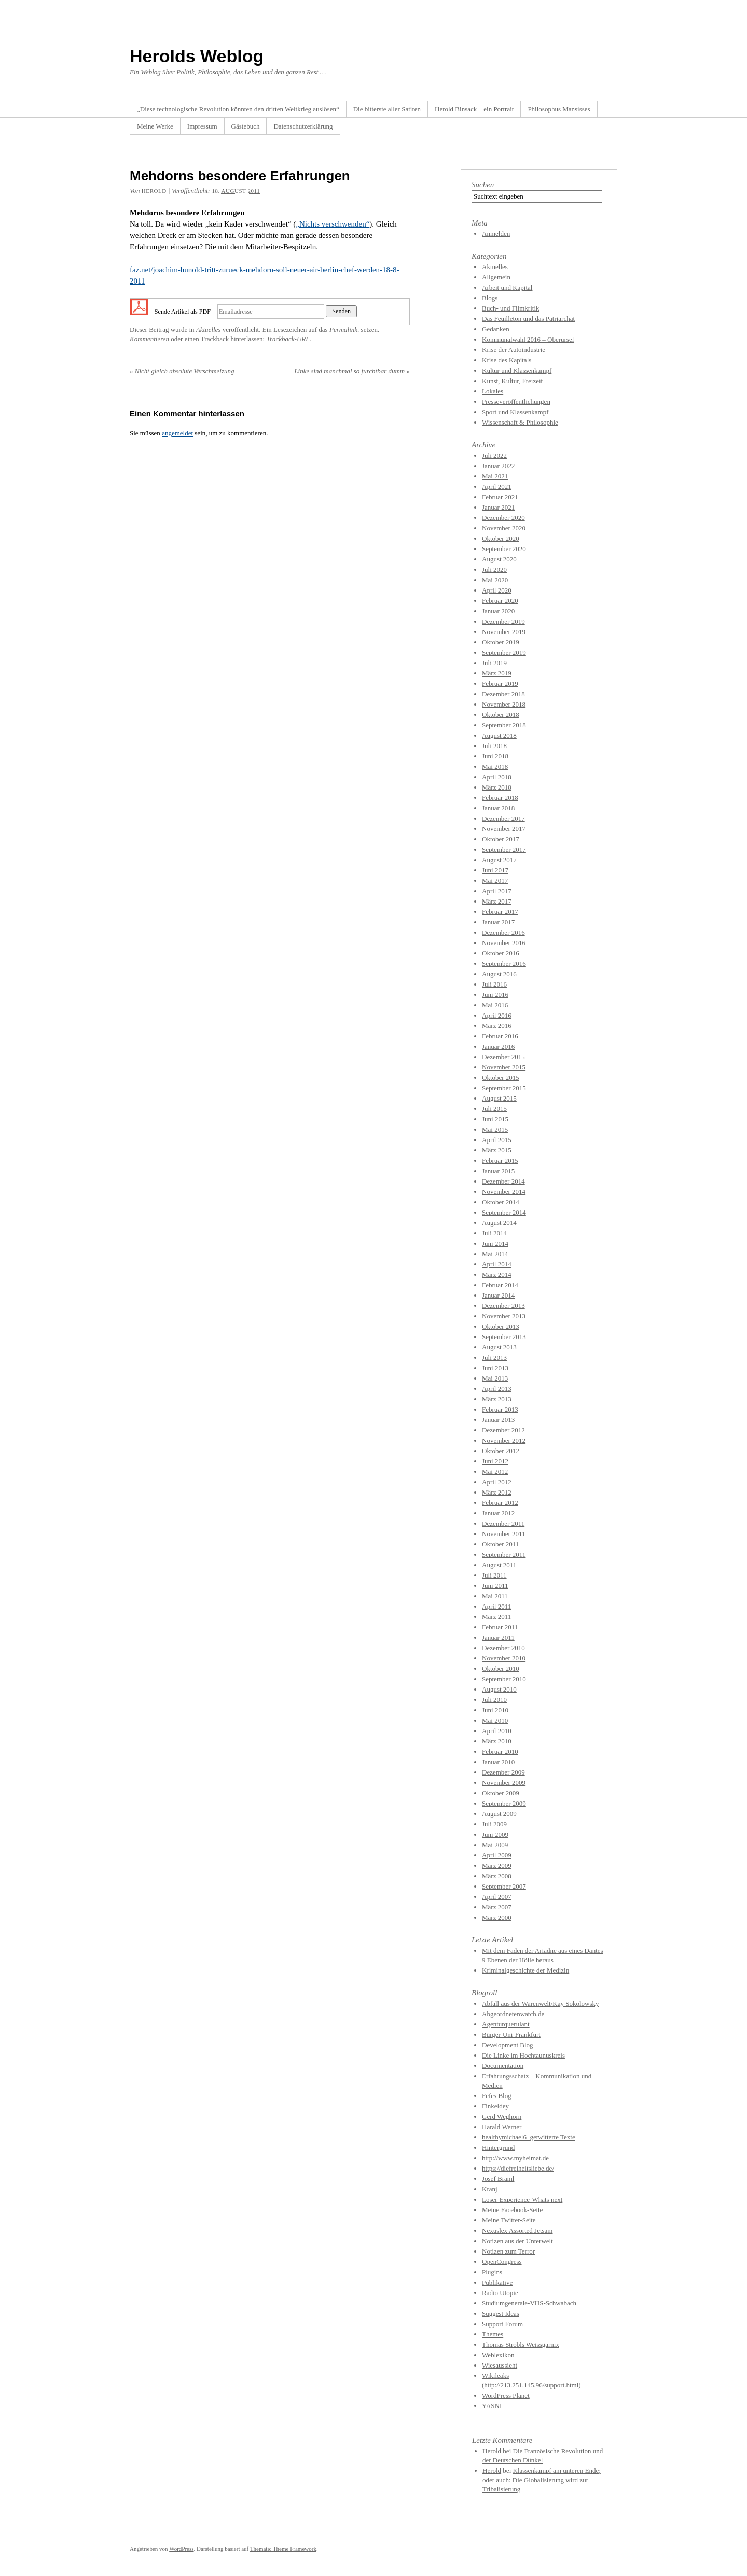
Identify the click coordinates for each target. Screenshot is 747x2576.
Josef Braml (498, 2179)
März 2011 (496, 1617)
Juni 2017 (495, 870)
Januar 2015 (498, 1171)
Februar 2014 (500, 1285)
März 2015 (496, 1150)
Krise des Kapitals (506, 360)
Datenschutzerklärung (303, 126)
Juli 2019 (494, 663)
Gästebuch (245, 126)
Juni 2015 (495, 1119)
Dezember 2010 (503, 1648)
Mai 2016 (495, 1005)
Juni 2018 (495, 756)
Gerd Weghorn (501, 2116)
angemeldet (177, 433)
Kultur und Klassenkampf (516, 370)
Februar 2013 (500, 1409)
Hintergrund (498, 2147)
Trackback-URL (287, 339)
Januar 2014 (498, 1295)
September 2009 (504, 1803)
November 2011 (503, 1534)
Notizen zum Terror (508, 2251)
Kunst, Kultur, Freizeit (512, 381)
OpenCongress (502, 2261)
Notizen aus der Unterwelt (517, 2241)
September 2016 (504, 963)
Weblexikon (498, 2355)
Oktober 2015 (500, 1077)
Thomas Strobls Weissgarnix (520, 2344)
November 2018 (503, 704)
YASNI (492, 2406)
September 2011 (503, 1554)
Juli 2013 (494, 1357)
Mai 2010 (495, 1720)
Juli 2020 (494, 569)
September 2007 (504, 1886)
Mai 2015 (495, 1129)
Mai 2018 (495, 766)
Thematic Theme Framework (283, 2548)
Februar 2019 (500, 683)
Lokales (492, 391)
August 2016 (499, 974)
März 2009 (496, 1865)
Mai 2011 (495, 1596)
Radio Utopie (500, 2293)
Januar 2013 (498, 1420)
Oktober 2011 (500, 1544)
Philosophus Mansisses (559, 109)
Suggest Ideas (500, 2313)
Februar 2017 (500, 912)
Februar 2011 (500, 1627)
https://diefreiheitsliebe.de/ (518, 2168)
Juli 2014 (494, 1233)
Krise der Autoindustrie (513, 350)
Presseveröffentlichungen (516, 401)
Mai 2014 (495, 1254)
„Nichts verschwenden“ (332, 224)
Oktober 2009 (500, 1793)
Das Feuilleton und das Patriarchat (528, 318)
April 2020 (496, 590)
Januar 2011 (498, 1637)
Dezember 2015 (503, 1057)
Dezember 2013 (503, 1306)
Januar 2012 (498, 1513)
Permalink (343, 329)
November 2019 (503, 632)
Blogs (489, 298)
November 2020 (503, 528)
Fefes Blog (496, 2096)
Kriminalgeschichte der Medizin (525, 1970)
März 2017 (496, 901)
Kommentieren (149, 339)
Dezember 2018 (503, 694)
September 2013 (504, 1337)
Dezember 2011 (503, 1523)
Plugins (492, 2272)
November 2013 (503, 1316)
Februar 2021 (500, 497)
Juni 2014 (495, 1243)
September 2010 (504, 1679)
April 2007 (496, 1897)
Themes (492, 2334)
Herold (491, 2451)
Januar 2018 (498, 808)
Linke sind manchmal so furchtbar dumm (352, 371)
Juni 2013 (495, 1368)
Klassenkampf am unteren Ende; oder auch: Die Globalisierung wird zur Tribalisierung (541, 2480)
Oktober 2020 (500, 538)
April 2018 (496, 777)
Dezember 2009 (503, 1772)
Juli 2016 (494, 984)
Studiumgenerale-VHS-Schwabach (529, 2303)
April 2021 (496, 486)
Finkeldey (495, 2106)
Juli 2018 (494, 746)
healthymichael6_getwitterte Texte (528, 2137)
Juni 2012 (495, 1461)
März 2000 (496, 1917)
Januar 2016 (498, 1046)
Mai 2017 (495, 880)
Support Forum (502, 2324)
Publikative (497, 2282)
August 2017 (499, 860)
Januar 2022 (498, 466)
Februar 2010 (500, 1751)
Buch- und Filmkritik (511, 308)
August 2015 (499, 1098)
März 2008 (496, 1876)
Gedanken (495, 329)
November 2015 (503, 1067)
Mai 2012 (495, 1471)
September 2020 (504, 549)
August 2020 (499, 559)
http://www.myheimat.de (515, 2158)
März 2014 (496, 1274)
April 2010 (496, 1731)
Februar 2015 (500, 1160)
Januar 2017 (498, 922)
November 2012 (503, 1440)
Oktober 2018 (500, 715)
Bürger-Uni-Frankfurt (511, 2034)
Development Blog (507, 2045)
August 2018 (499, 735)
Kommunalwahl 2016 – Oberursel (528, 339)
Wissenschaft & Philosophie (520, 422)
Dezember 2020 (503, 518)
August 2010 (499, 1689)
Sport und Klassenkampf (515, 412)
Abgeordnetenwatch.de (513, 2014)
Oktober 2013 (500, 1326)
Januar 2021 (498, 507)
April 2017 (496, 891)
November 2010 (503, 1658)
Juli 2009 (494, 1824)
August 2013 (499, 1347)
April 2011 (496, 1606)
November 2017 (503, 829)
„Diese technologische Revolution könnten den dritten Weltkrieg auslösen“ (238, 109)
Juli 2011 (494, 1575)
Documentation (502, 2066)
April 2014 (496, 1264)
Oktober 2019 (500, 642)
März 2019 (496, 673)
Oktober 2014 (500, 1202)
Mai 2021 (495, 476)
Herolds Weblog (197, 56)
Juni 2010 (495, 1710)
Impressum (202, 126)
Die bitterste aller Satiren (387, 109)
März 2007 (496, 1907)
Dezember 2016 (503, 932)
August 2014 (499, 1223)
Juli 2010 (494, 1700)
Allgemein (496, 277)
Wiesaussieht (499, 2365)
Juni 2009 (495, 1834)
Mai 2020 (495, 580)
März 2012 (496, 1492)
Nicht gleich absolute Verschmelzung (182, 371)
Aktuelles (208, 329)
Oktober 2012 (500, 1451)
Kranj (489, 2189)
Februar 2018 (500, 797)
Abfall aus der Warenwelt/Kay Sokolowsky (540, 2003)
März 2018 (496, 787)
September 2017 (504, 849)
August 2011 (499, 1565)
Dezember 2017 (503, 818)
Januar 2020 (498, 611)
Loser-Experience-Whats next (522, 2199)
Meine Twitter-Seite (509, 2220)
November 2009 (503, 1782)
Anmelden (496, 233)
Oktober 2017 (500, 839)
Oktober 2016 (500, 953)
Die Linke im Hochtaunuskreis (523, 2055)
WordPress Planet (506, 2395)
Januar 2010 (498, 1762)
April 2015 (496, 1140)
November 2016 (503, 943)
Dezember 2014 (503, 1181)
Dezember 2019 (503, 621)
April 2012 (496, 1482)
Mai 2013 (495, 1378)
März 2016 (496, 1026)
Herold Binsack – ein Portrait (474, 109)
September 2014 (504, 1212)
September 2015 (504, 1088)
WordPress (181, 2548)
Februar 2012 (500, 1503)
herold (154, 191)
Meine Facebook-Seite (512, 2210)
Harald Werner (501, 2127)
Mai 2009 (495, 1845)
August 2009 (499, 1814)
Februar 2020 (500, 600)
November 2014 (503, 1191)
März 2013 (496, 1399)
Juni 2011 (495, 1585)
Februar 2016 (500, 1036)
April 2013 (496, 1388)
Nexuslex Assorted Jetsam (517, 2230)
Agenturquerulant (506, 2024)
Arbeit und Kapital (507, 287)
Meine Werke (155, 126)
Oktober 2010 (500, 1668)
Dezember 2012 (503, 1430)
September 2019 (504, 652)
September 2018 (504, 725)
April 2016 (496, 1015)
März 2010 (496, 1741)
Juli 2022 (494, 455)
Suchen (483, 184)
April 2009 (496, 1855)
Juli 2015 (494, 1109)
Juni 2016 (495, 994)
